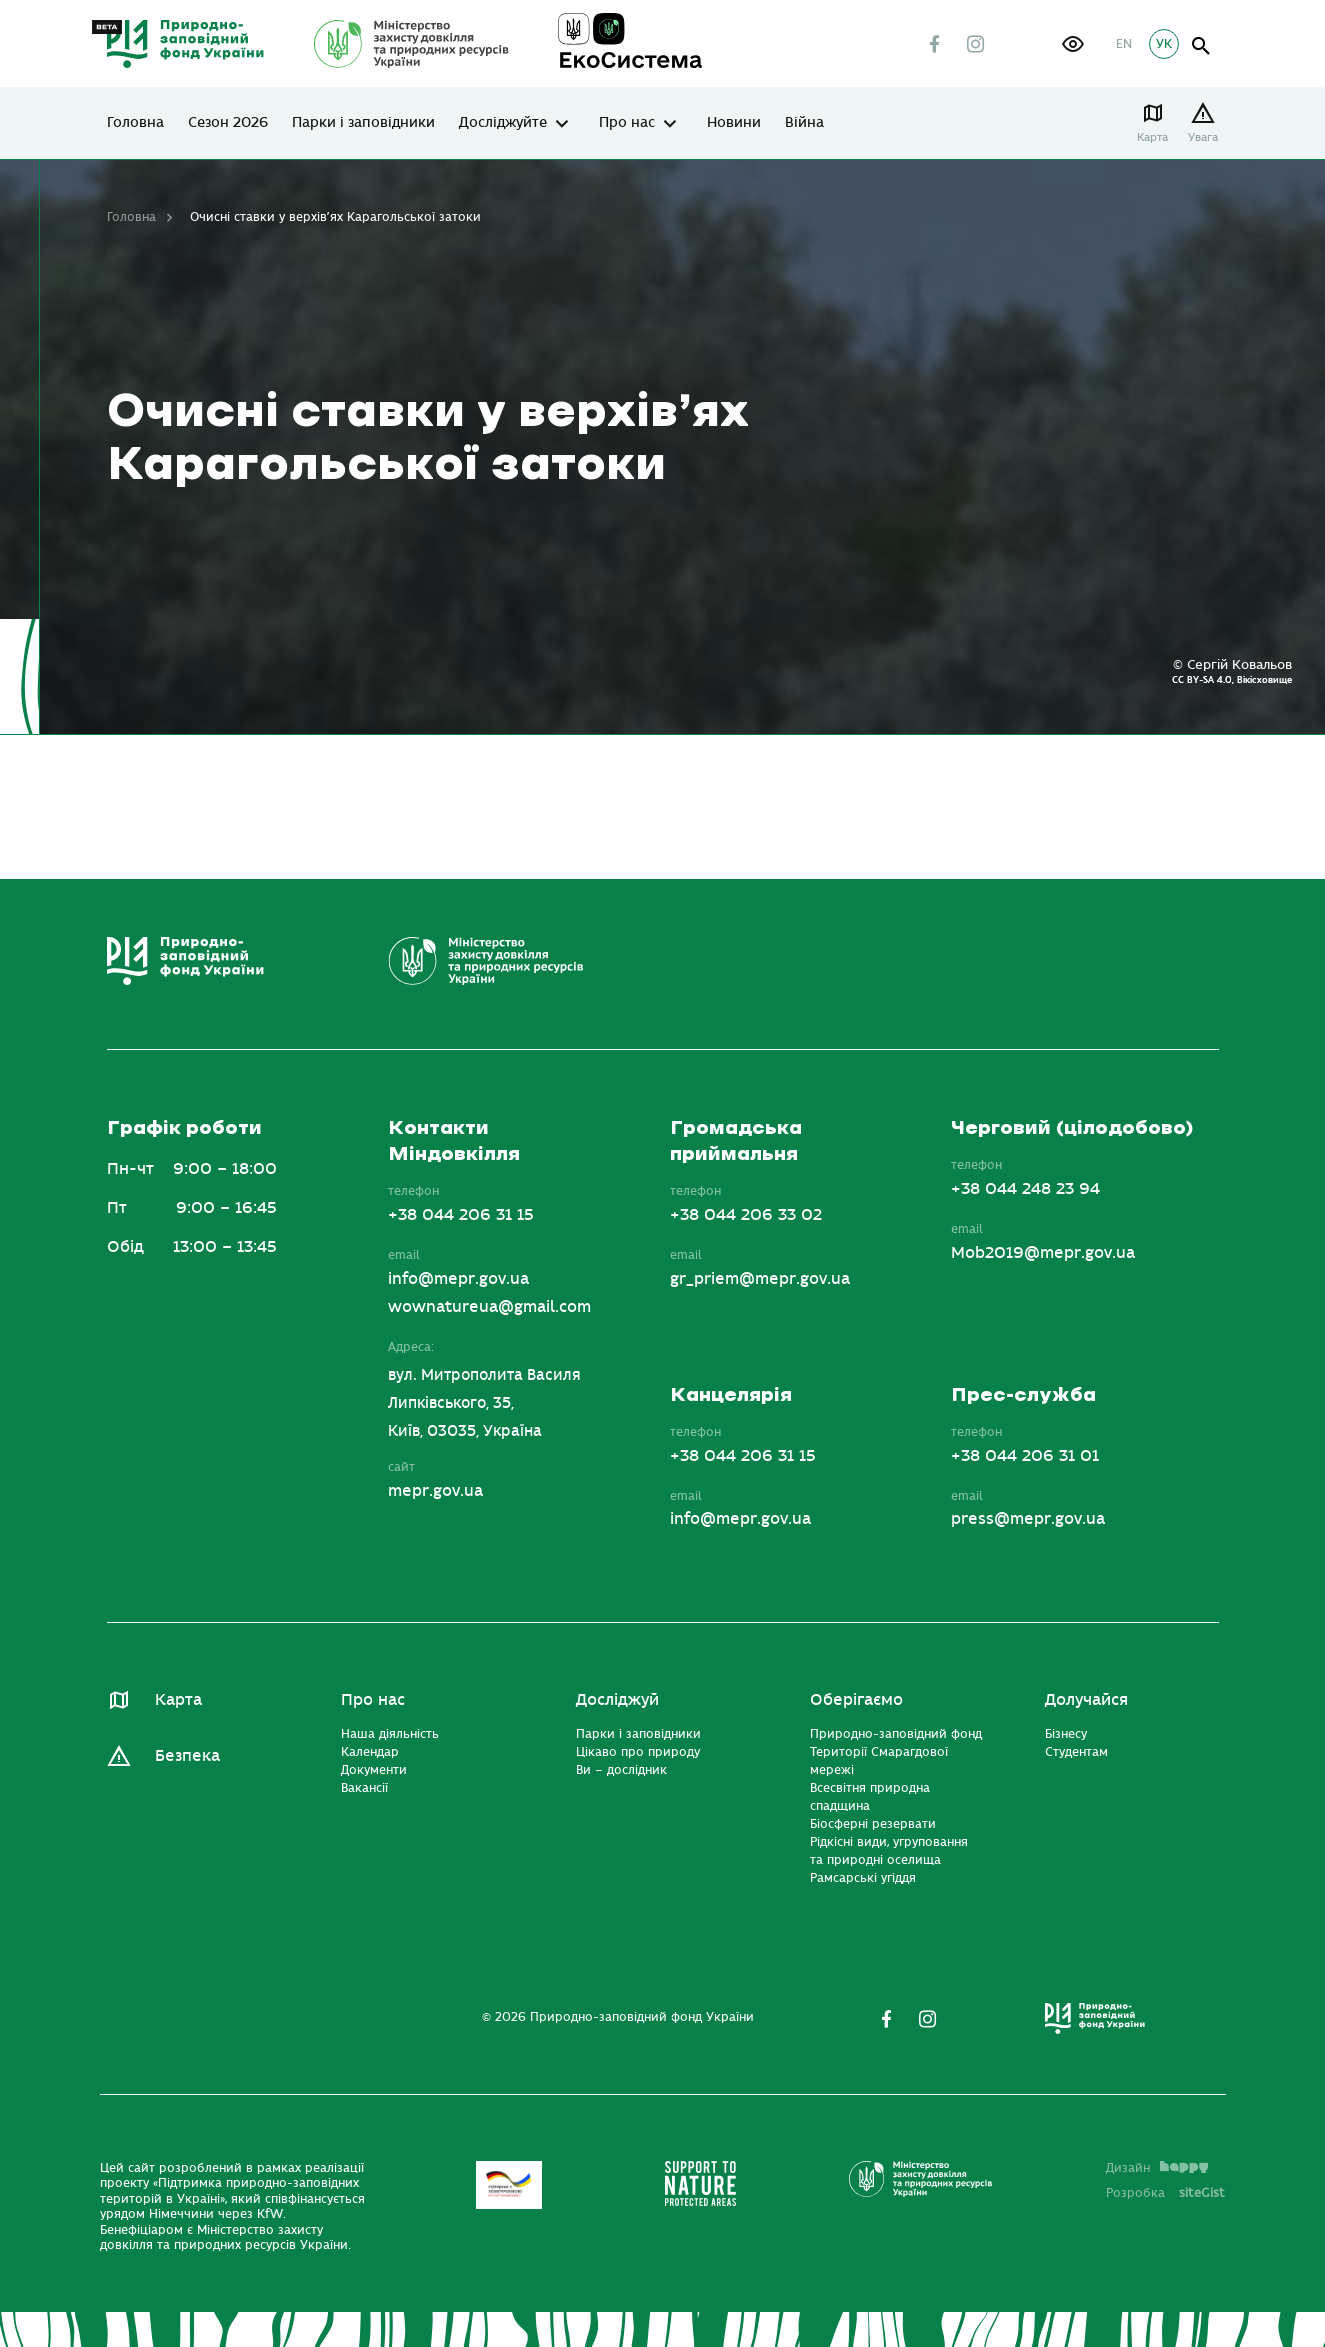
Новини (734, 123)
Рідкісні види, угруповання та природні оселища (889, 1851)
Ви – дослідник (621, 1770)
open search (1201, 46)
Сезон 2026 (228, 123)
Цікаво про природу (638, 1752)
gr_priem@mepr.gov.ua (760, 1279)
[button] (1073, 44)
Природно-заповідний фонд (896, 1734)
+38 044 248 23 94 (1025, 1189)
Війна (804, 123)
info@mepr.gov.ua (458, 1279)
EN (1124, 44)
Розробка (1165, 2193)
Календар (370, 1752)
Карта (1153, 137)
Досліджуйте (503, 123)
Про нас (627, 123)
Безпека (187, 1756)
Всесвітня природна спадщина (870, 1797)
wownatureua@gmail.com (489, 1307)
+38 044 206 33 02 (746, 1215)
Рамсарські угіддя (863, 1878)
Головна (135, 123)
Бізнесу (1066, 1734)
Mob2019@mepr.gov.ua (1043, 1253)
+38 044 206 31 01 (1025, 1456)
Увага (1204, 137)
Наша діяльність (390, 1734)
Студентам (1076, 1752)
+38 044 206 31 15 (461, 1215)
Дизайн (1157, 2168)
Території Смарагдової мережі (879, 1761)
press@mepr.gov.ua (1028, 1519)
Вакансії (364, 1788)
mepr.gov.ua (435, 1491)
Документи (374, 1770)
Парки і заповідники (363, 123)
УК (1164, 44)
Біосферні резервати (873, 1824)
